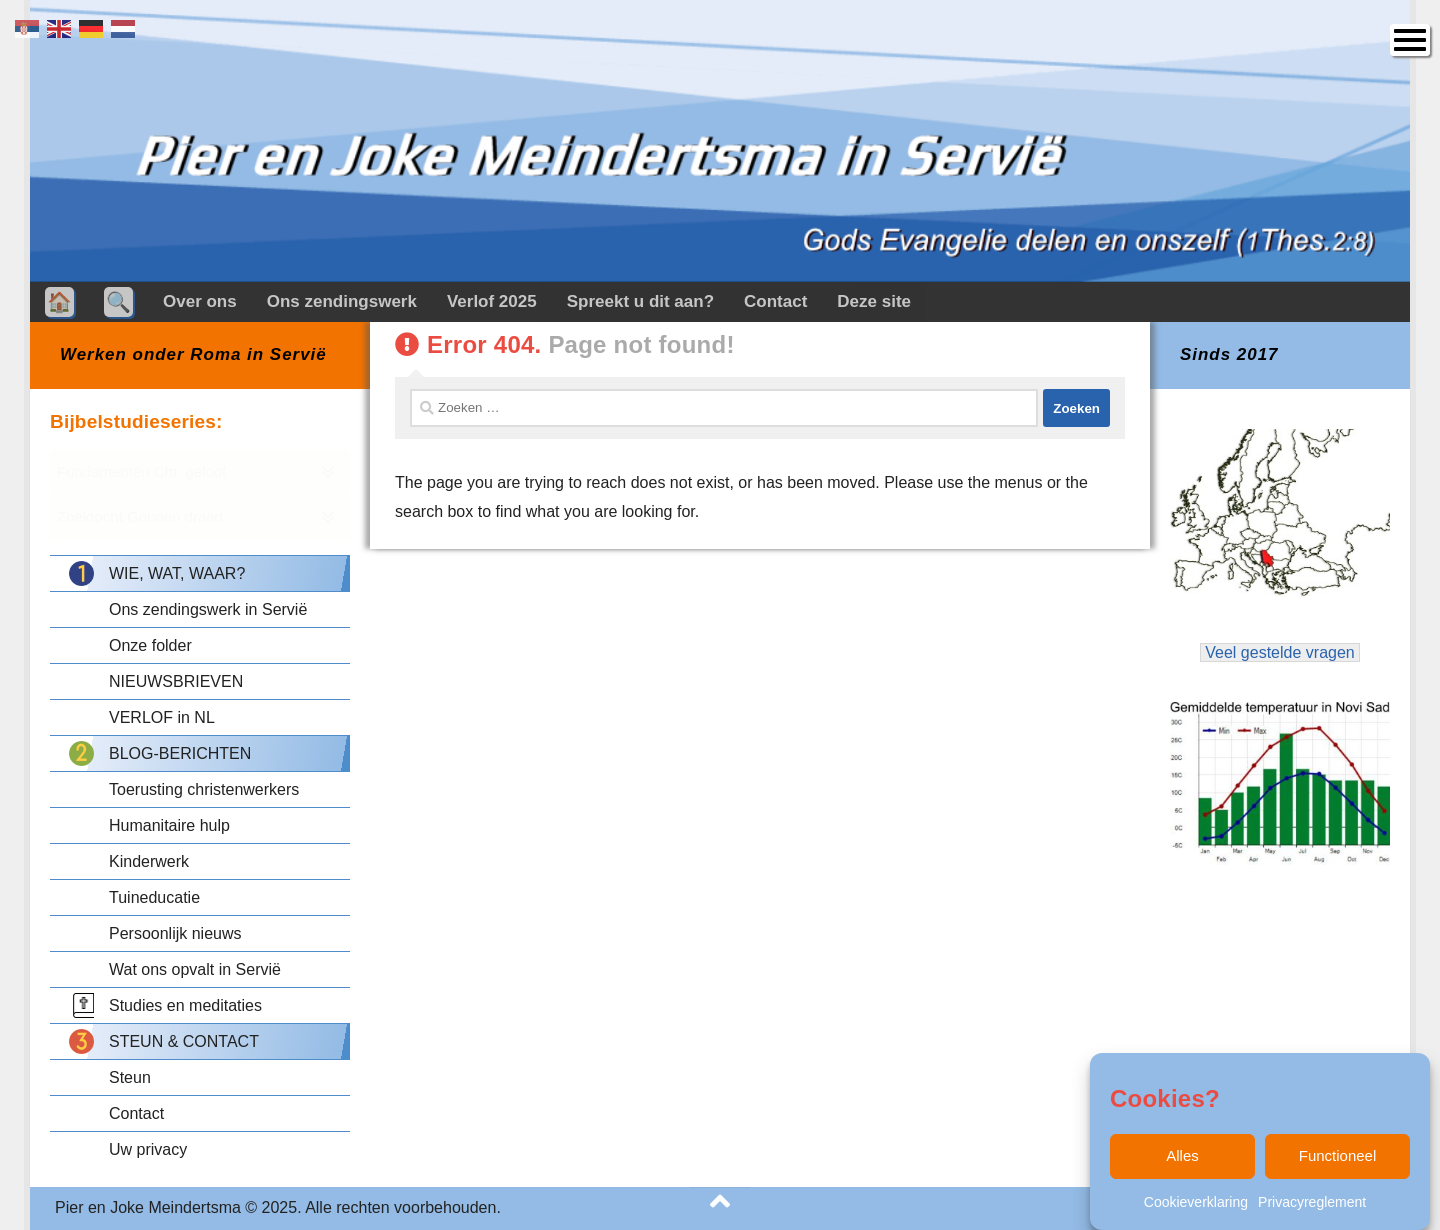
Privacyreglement (1312, 1206)
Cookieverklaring (1196, 1206)
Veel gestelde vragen (1280, 652)
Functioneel (1338, 1160)
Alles (1182, 1160)
